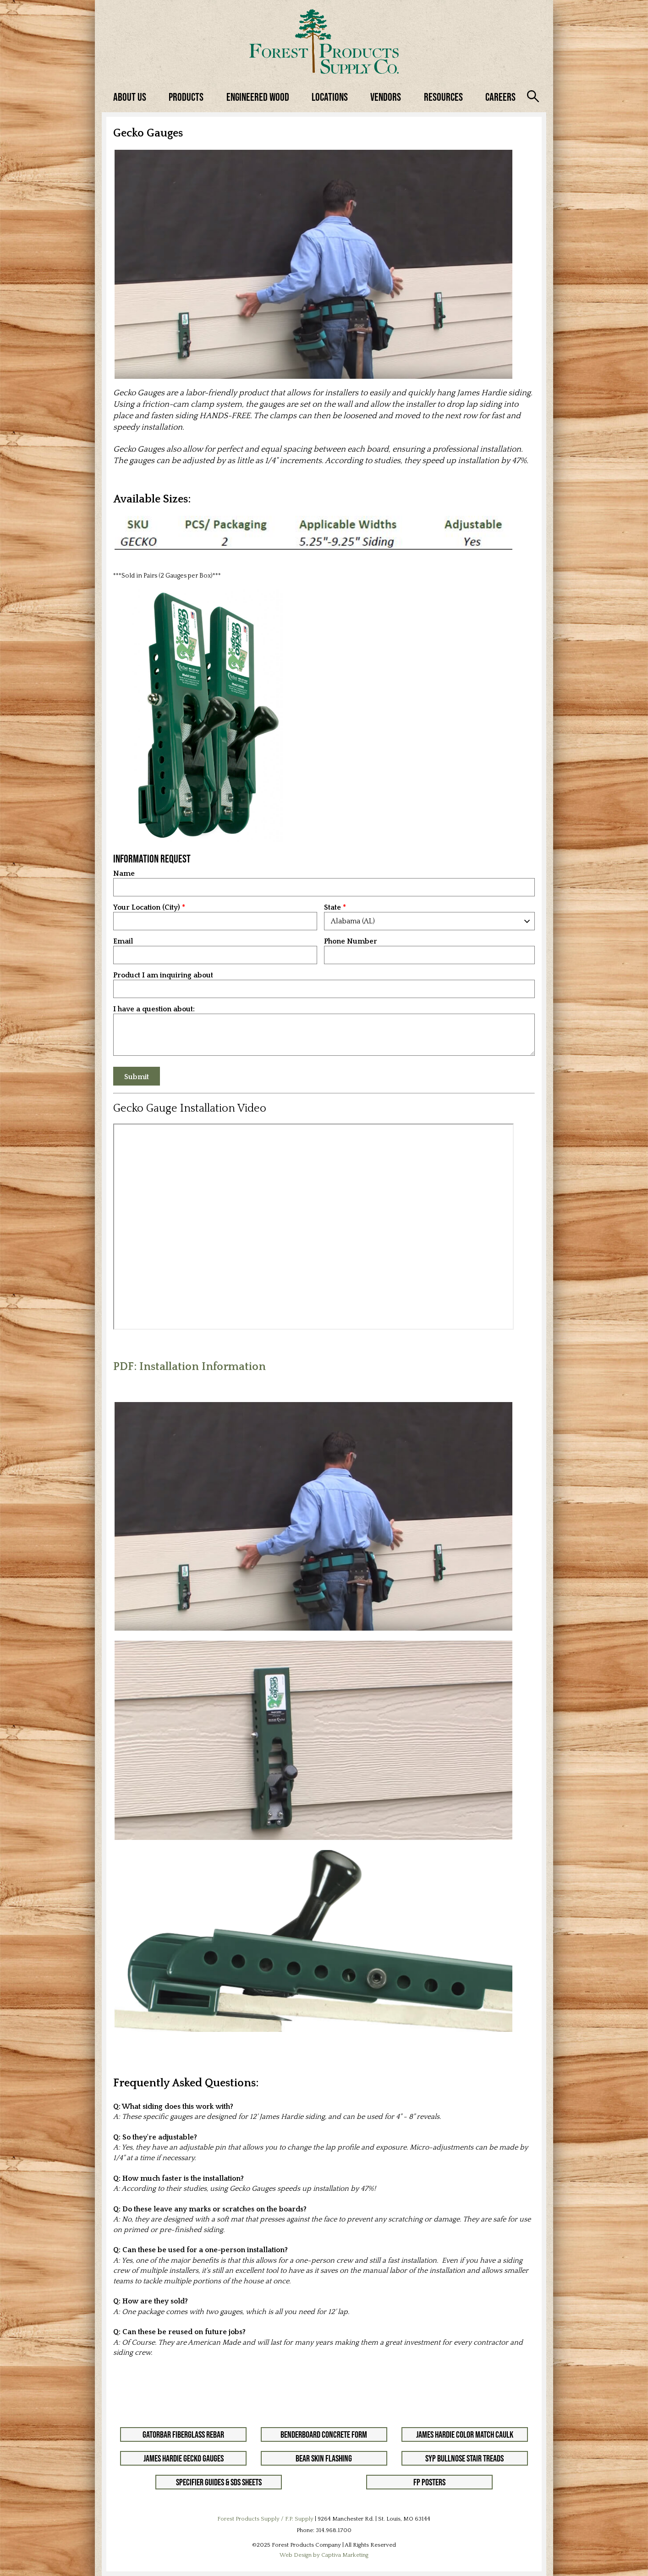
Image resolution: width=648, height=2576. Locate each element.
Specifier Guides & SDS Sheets (219, 2482)
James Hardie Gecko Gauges (183, 2458)
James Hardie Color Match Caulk (464, 2434)
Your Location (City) (146, 907)
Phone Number (350, 941)
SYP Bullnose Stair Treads (464, 2458)
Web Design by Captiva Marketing (324, 2555)
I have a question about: (154, 1009)
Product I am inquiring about (163, 975)
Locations (330, 97)
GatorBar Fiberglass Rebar (183, 2434)
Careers (500, 97)
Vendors (385, 97)
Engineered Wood (257, 97)
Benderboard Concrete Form (323, 2434)
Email (123, 941)
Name (124, 874)
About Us (129, 97)
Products (186, 97)
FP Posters (429, 2482)
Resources (443, 97)
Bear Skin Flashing (324, 2458)
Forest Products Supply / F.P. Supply (265, 2519)
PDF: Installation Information (189, 1367)
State (332, 907)
